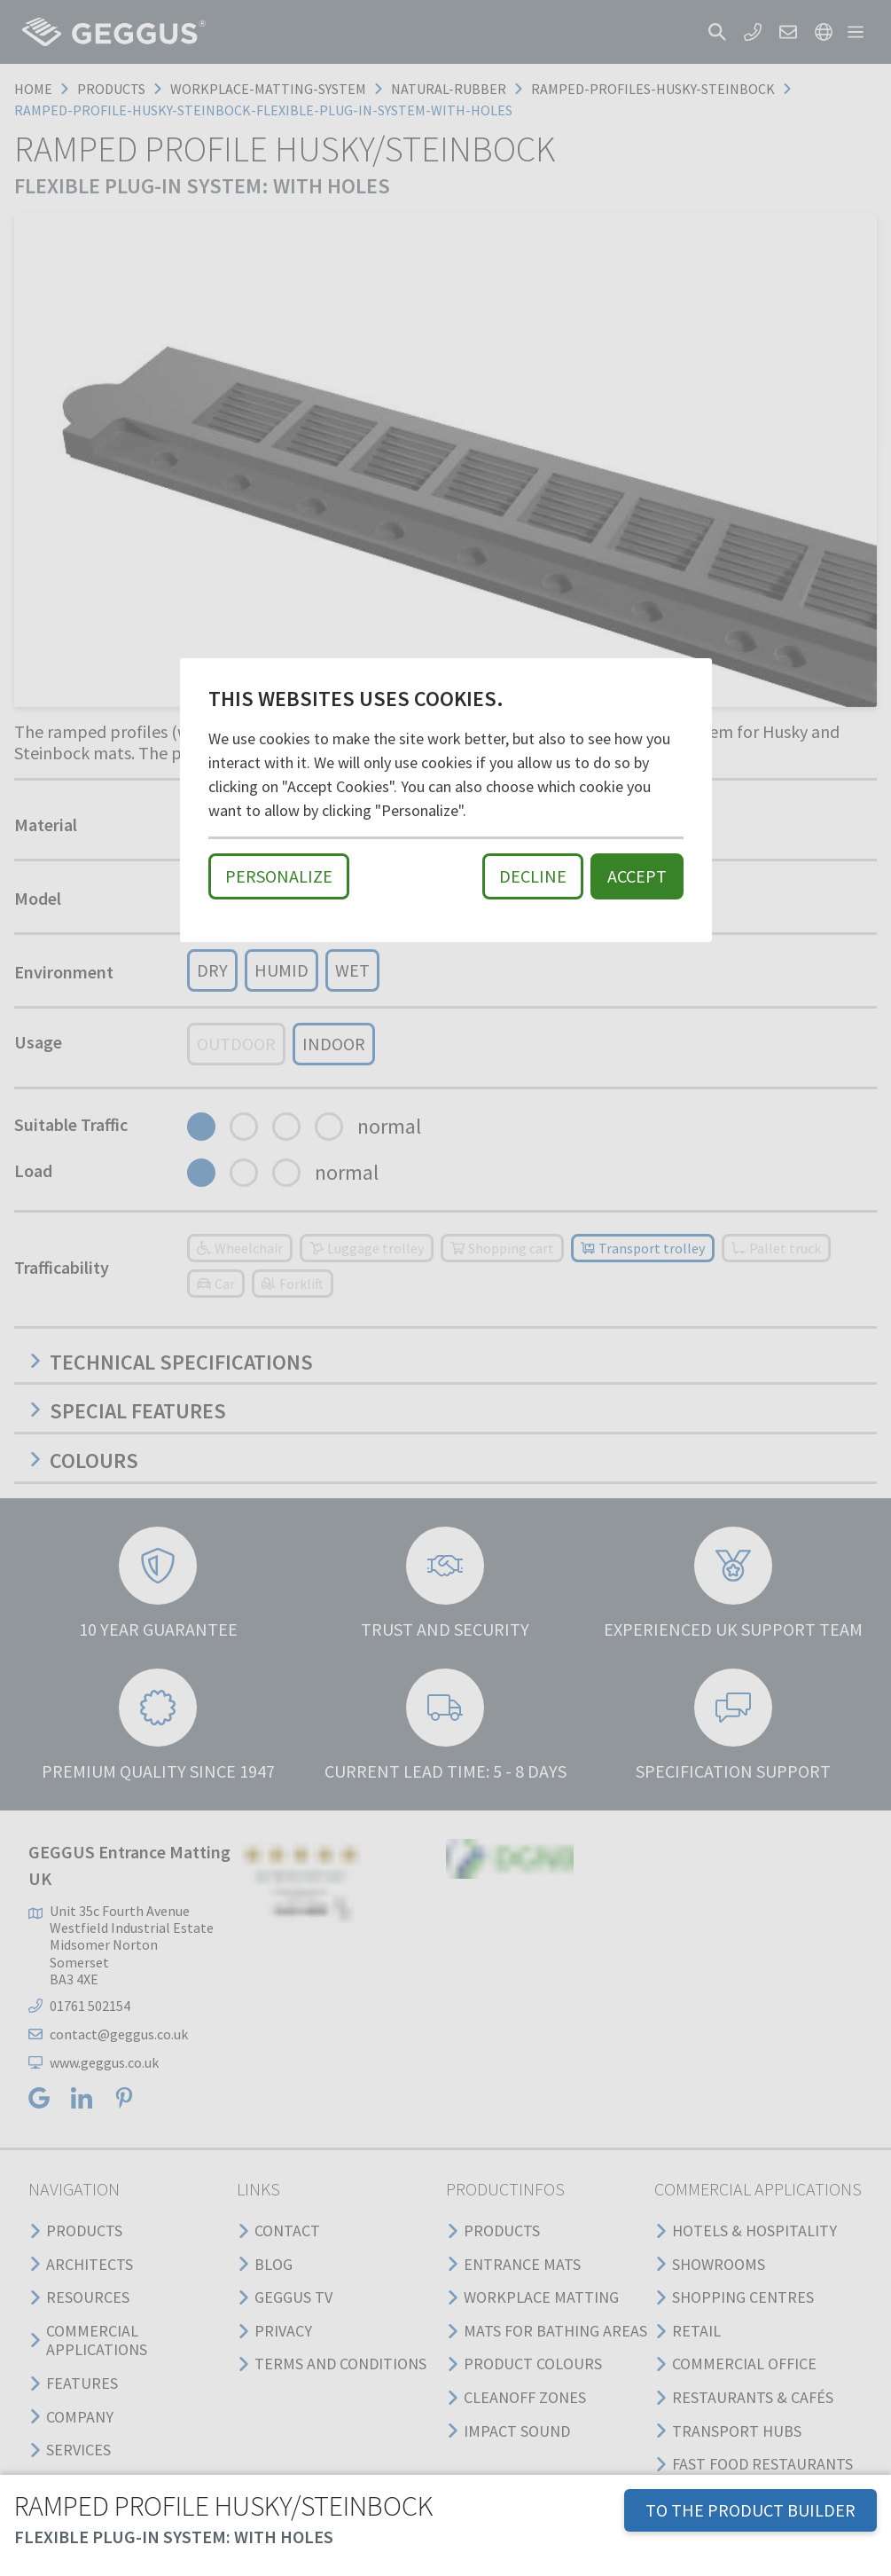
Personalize (278, 876)
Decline (533, 876)
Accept (637, 876)
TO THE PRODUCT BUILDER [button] (750, 2510)
